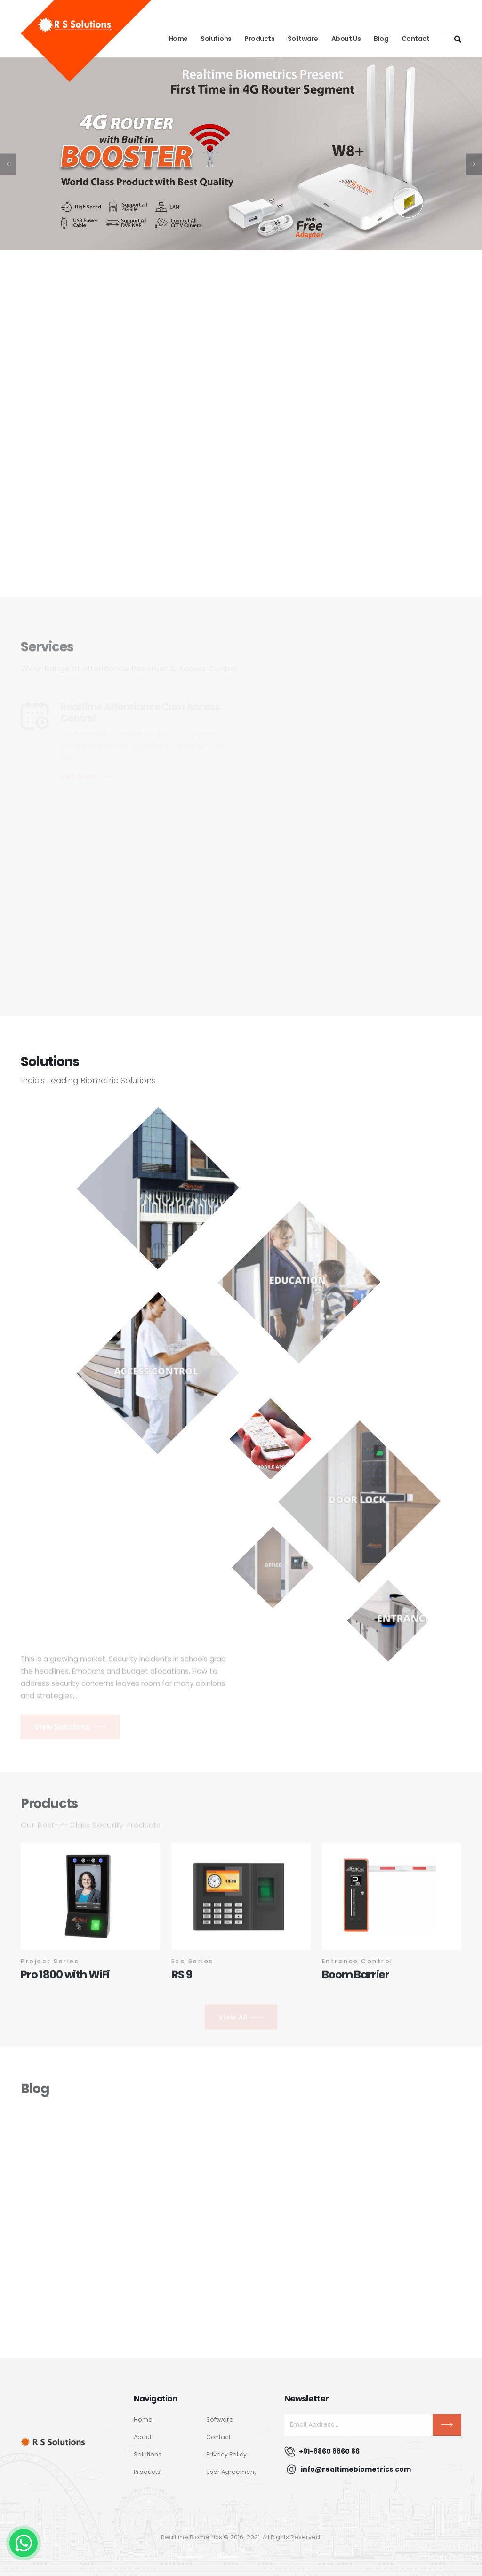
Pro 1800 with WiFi (65, 1979)
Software (303, 38)
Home (178, 38)
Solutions (216, 38)
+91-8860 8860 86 (329, 2451)
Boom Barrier (355, 1979)
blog (381, 38)
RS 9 (181, 1979)
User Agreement (231, 2472)
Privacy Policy (226, 2454)
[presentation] (8, 164)
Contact (416, 38)
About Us (346, 38)
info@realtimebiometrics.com (356, 2469)
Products (259, 38)
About (143, 2437)
